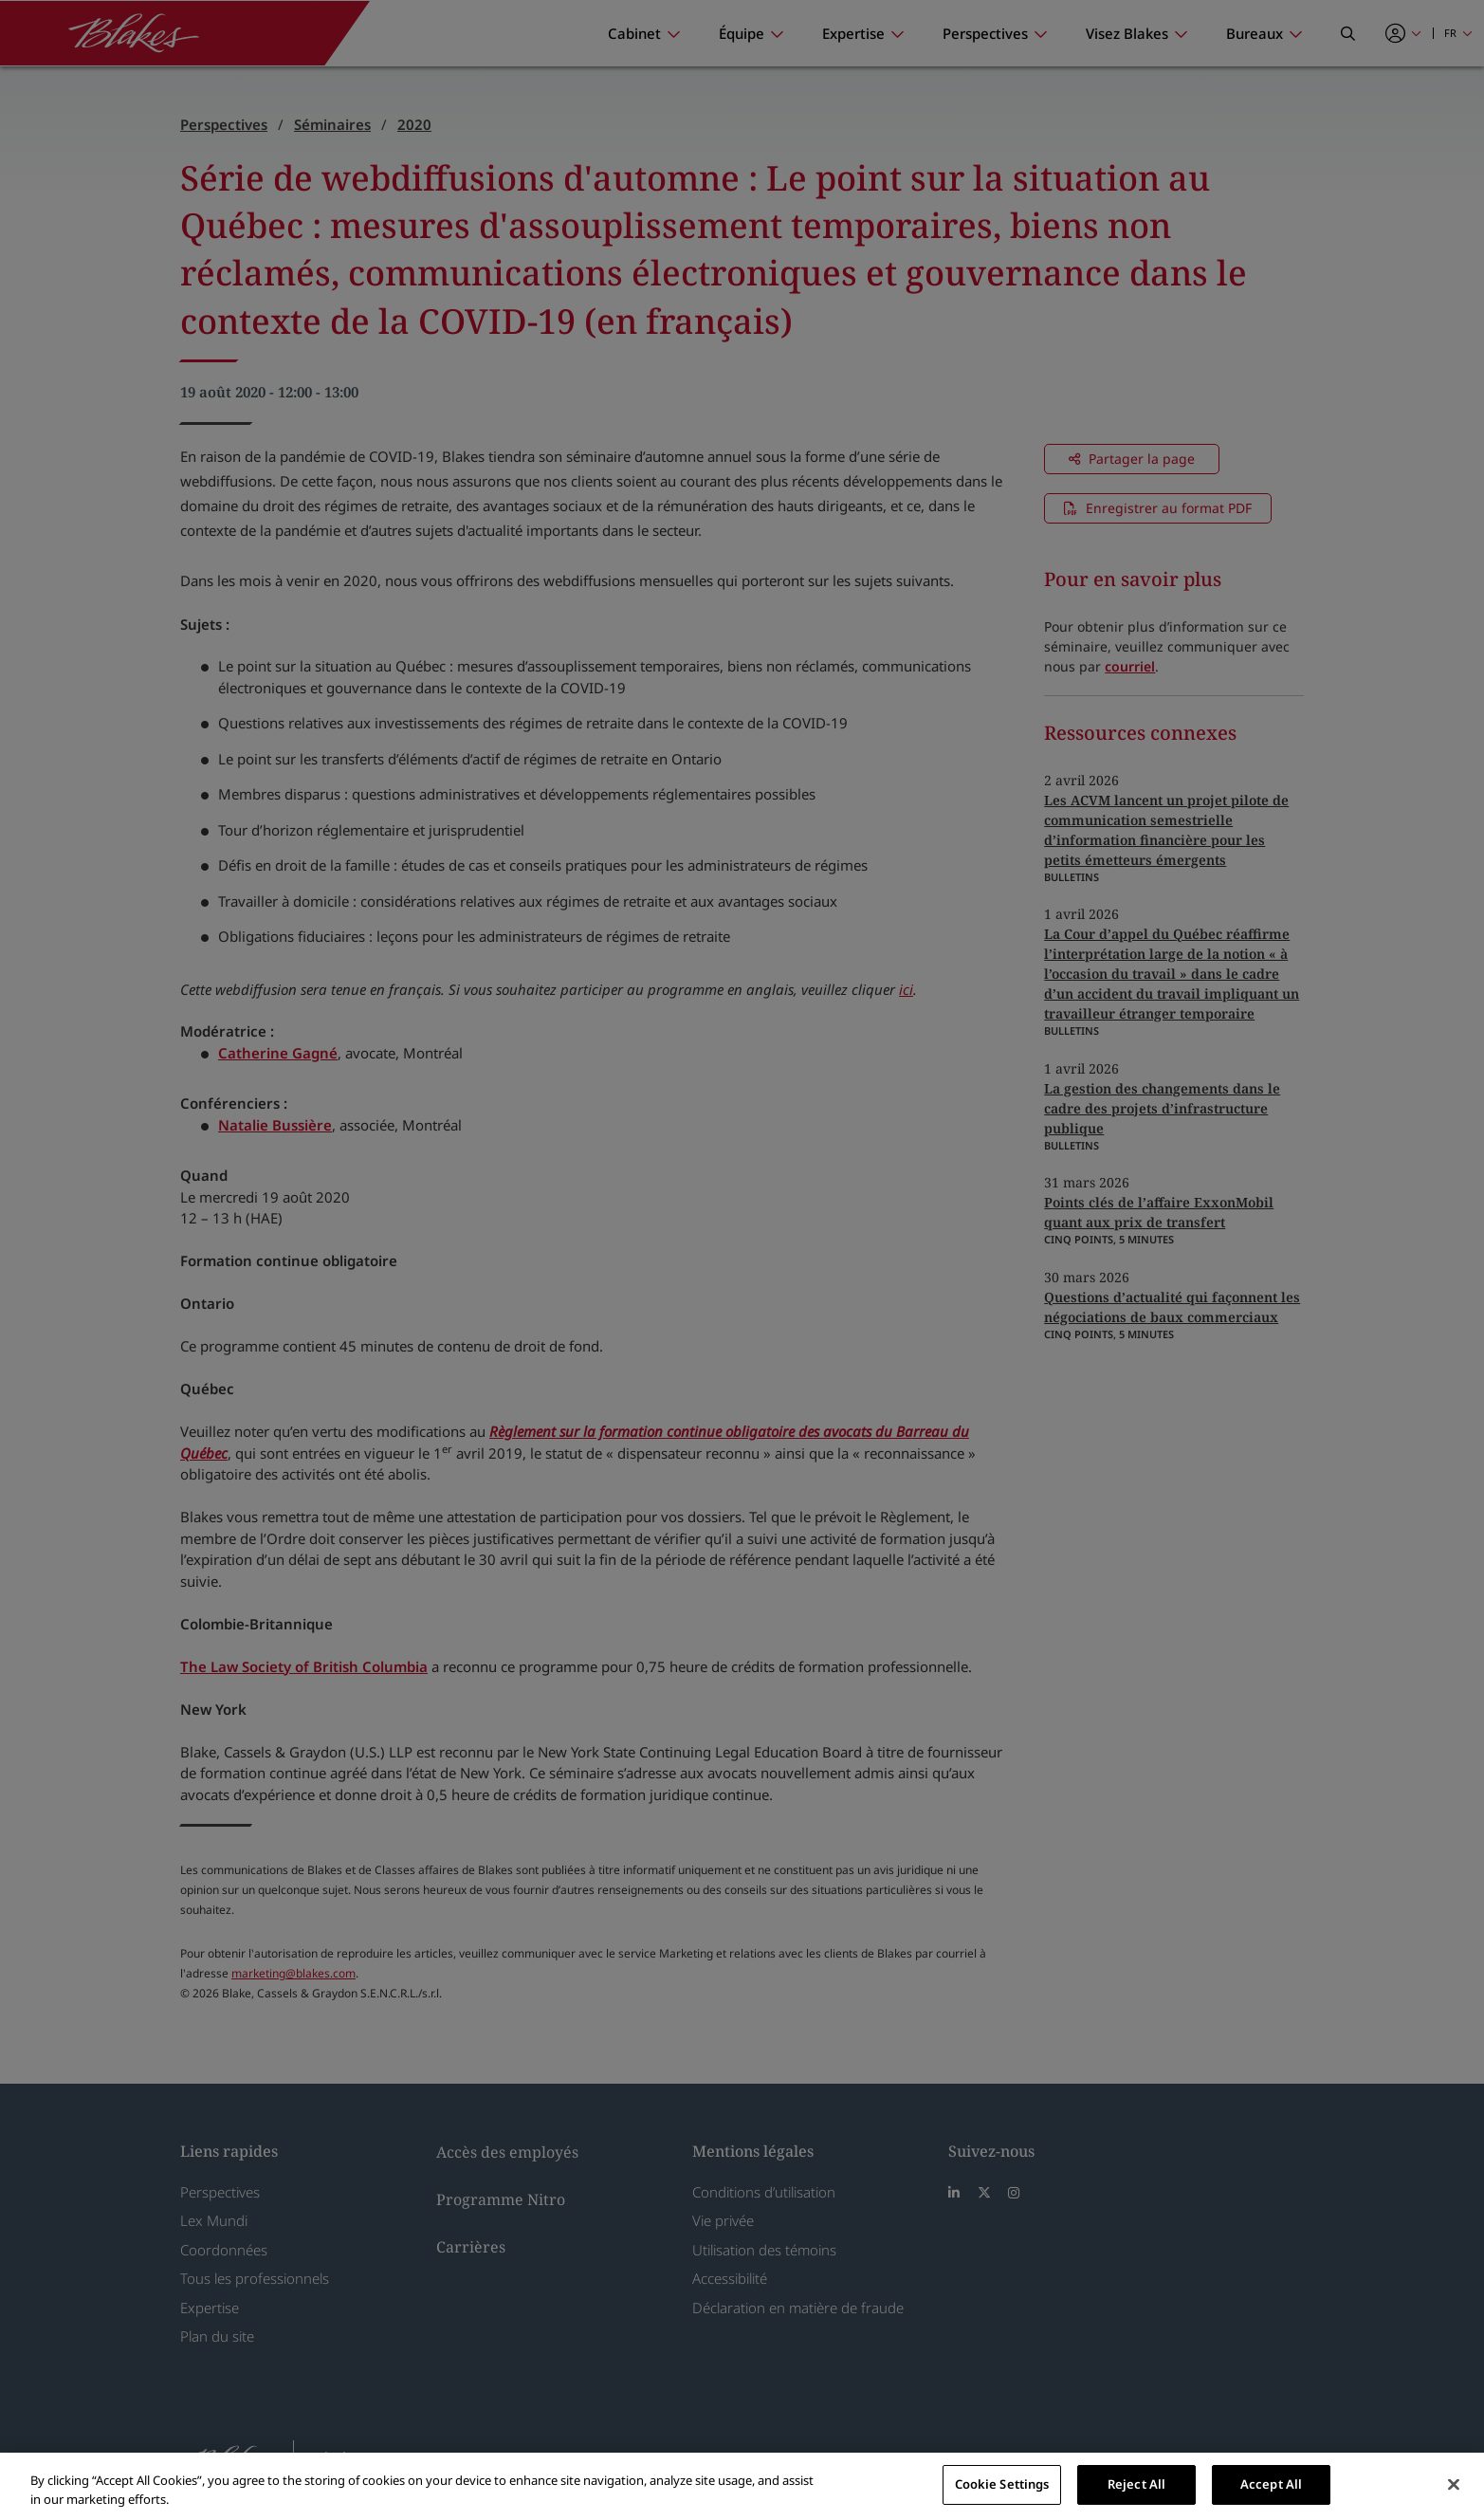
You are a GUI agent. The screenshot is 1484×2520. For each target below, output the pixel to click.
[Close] (1454, 2484)
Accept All (1271, 2483)
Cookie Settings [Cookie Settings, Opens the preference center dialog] (1002, 2483)
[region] (742, 2486)
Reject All (1136, 2483)
